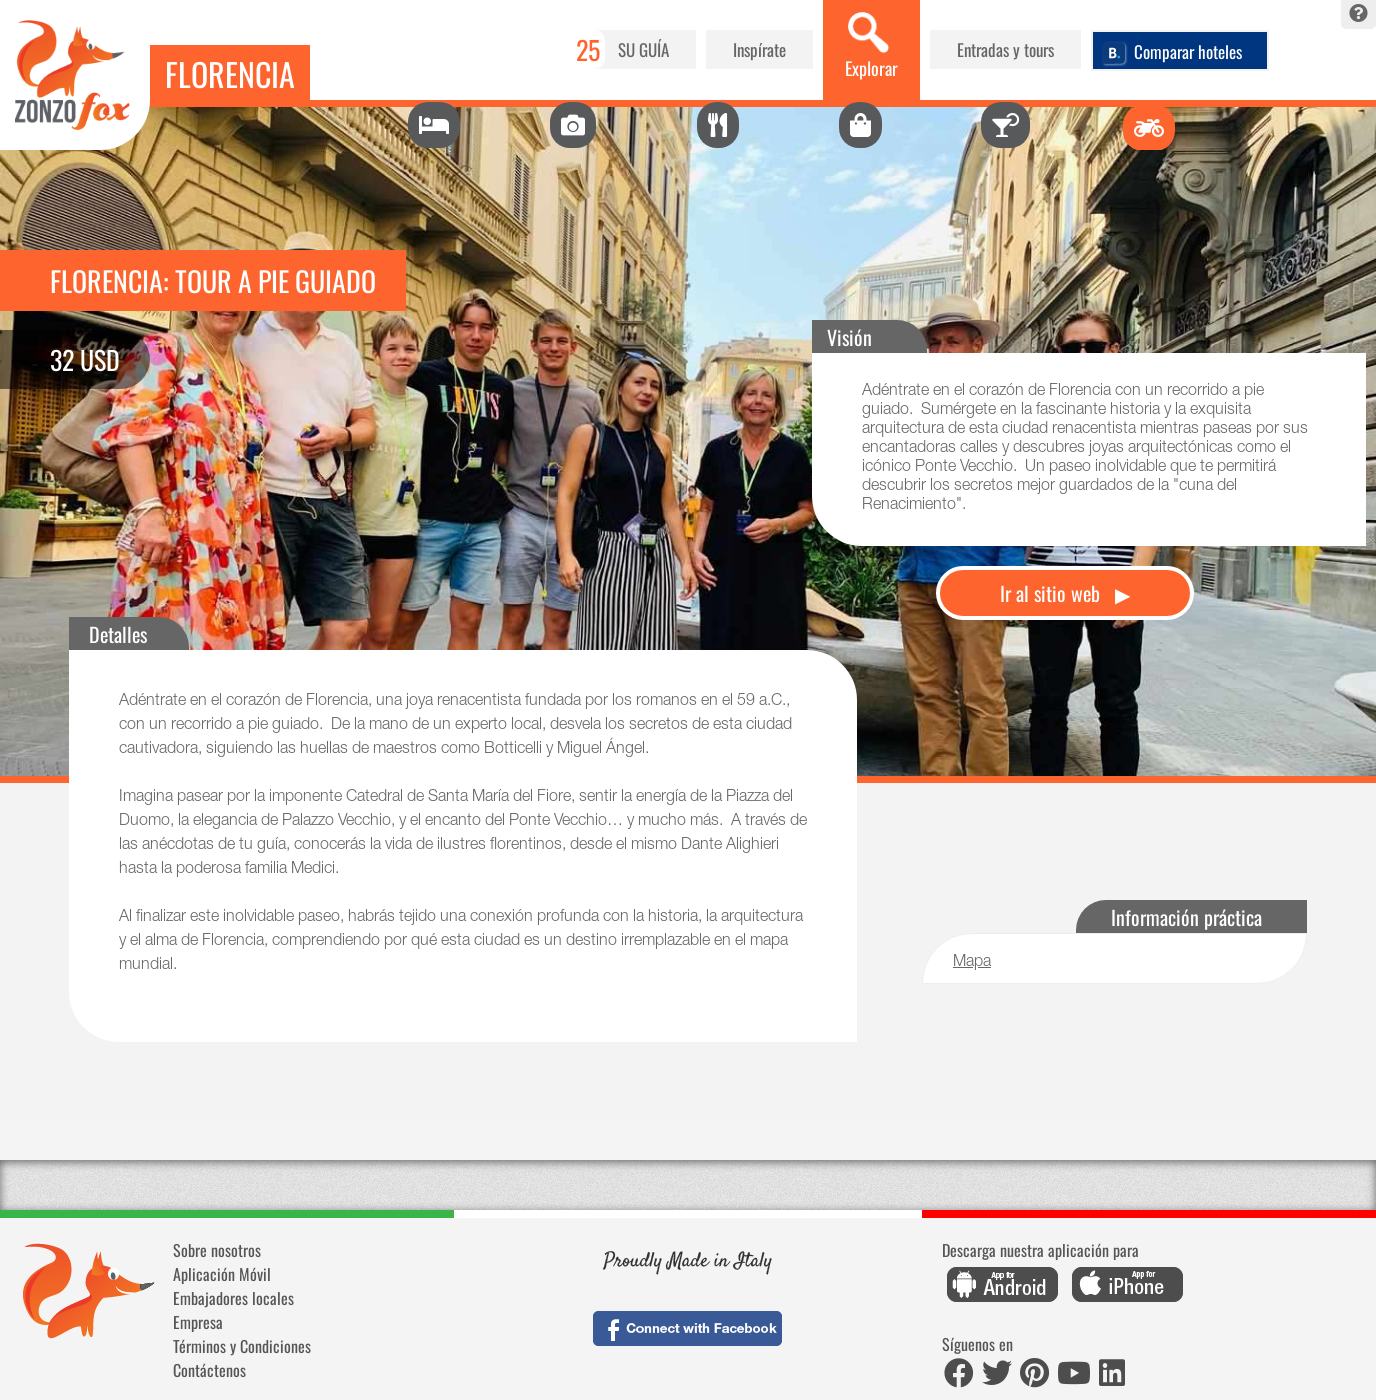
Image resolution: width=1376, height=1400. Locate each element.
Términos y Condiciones (242, 1346)
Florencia (230, 73)
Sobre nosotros (217, 1250)
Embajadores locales (233, 1298)
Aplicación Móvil (222, 1274)
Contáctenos (209, 1370)
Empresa (198, 1322)
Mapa (972, 963)
